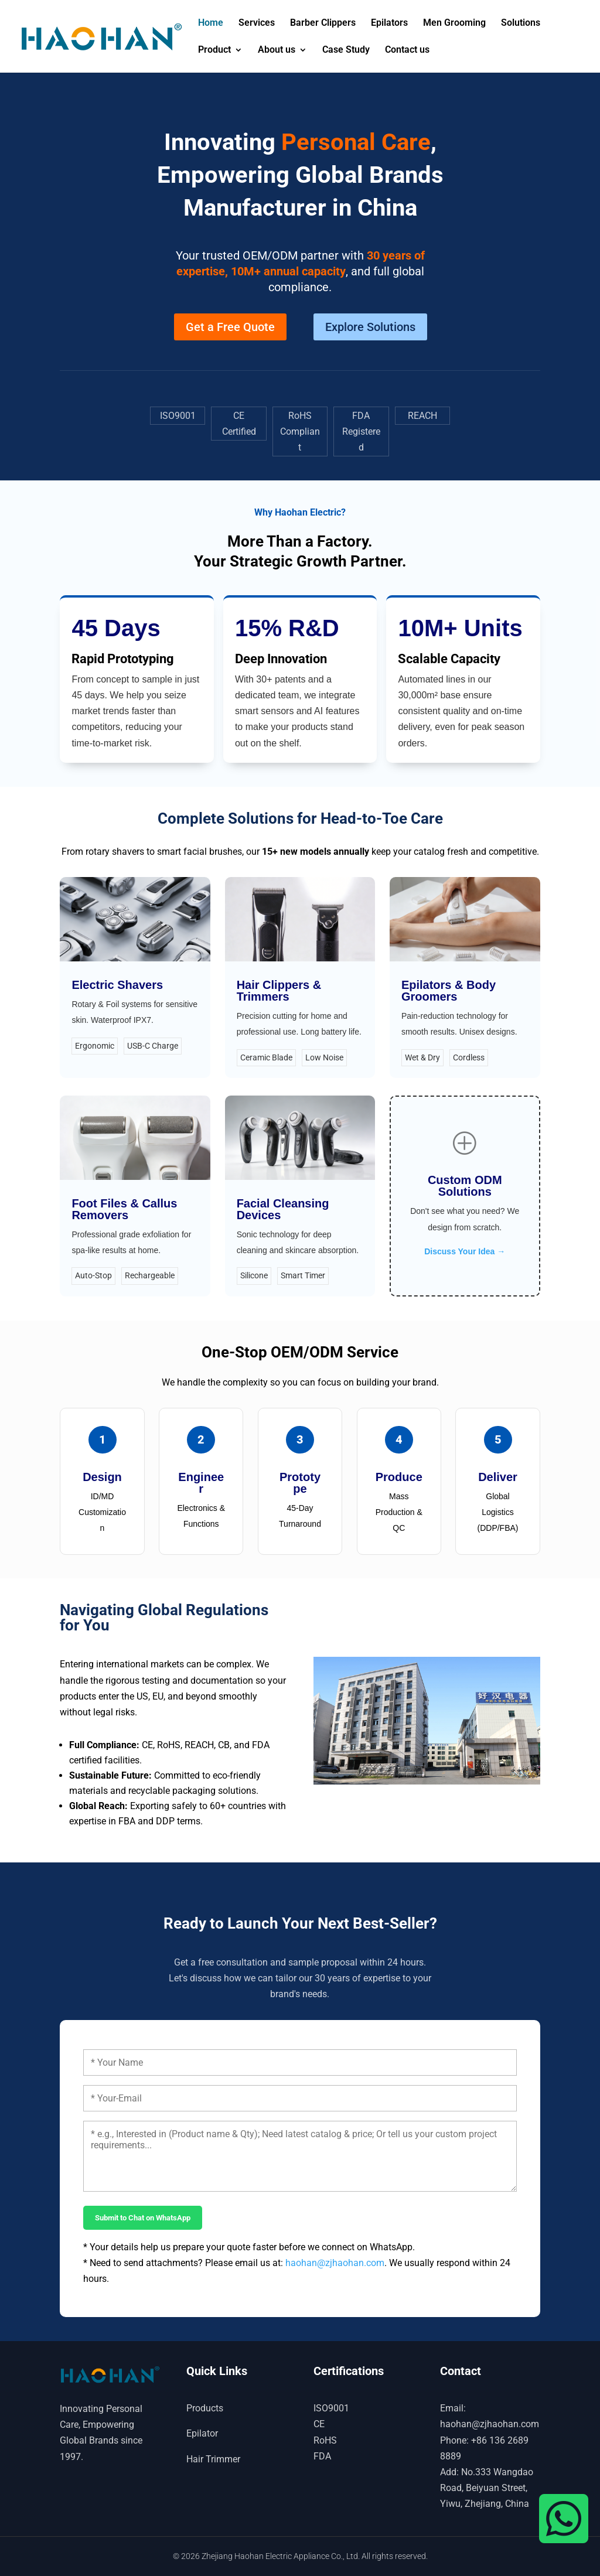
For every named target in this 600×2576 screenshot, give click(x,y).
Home (210, 23)
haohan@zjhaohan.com (334, 2262)
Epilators (389, 23)
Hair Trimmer (213, 2459)
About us (276, 50)
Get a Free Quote (230, 327)
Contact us (407, 50)
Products (204, 2408)
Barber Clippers (323, 23)
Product (214, 50)
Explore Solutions (370, 327)
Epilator (202, 2433)
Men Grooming (454, 23)
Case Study (346, 50)
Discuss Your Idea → (464, 1251)
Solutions (520, 23)
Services (256, 23)
